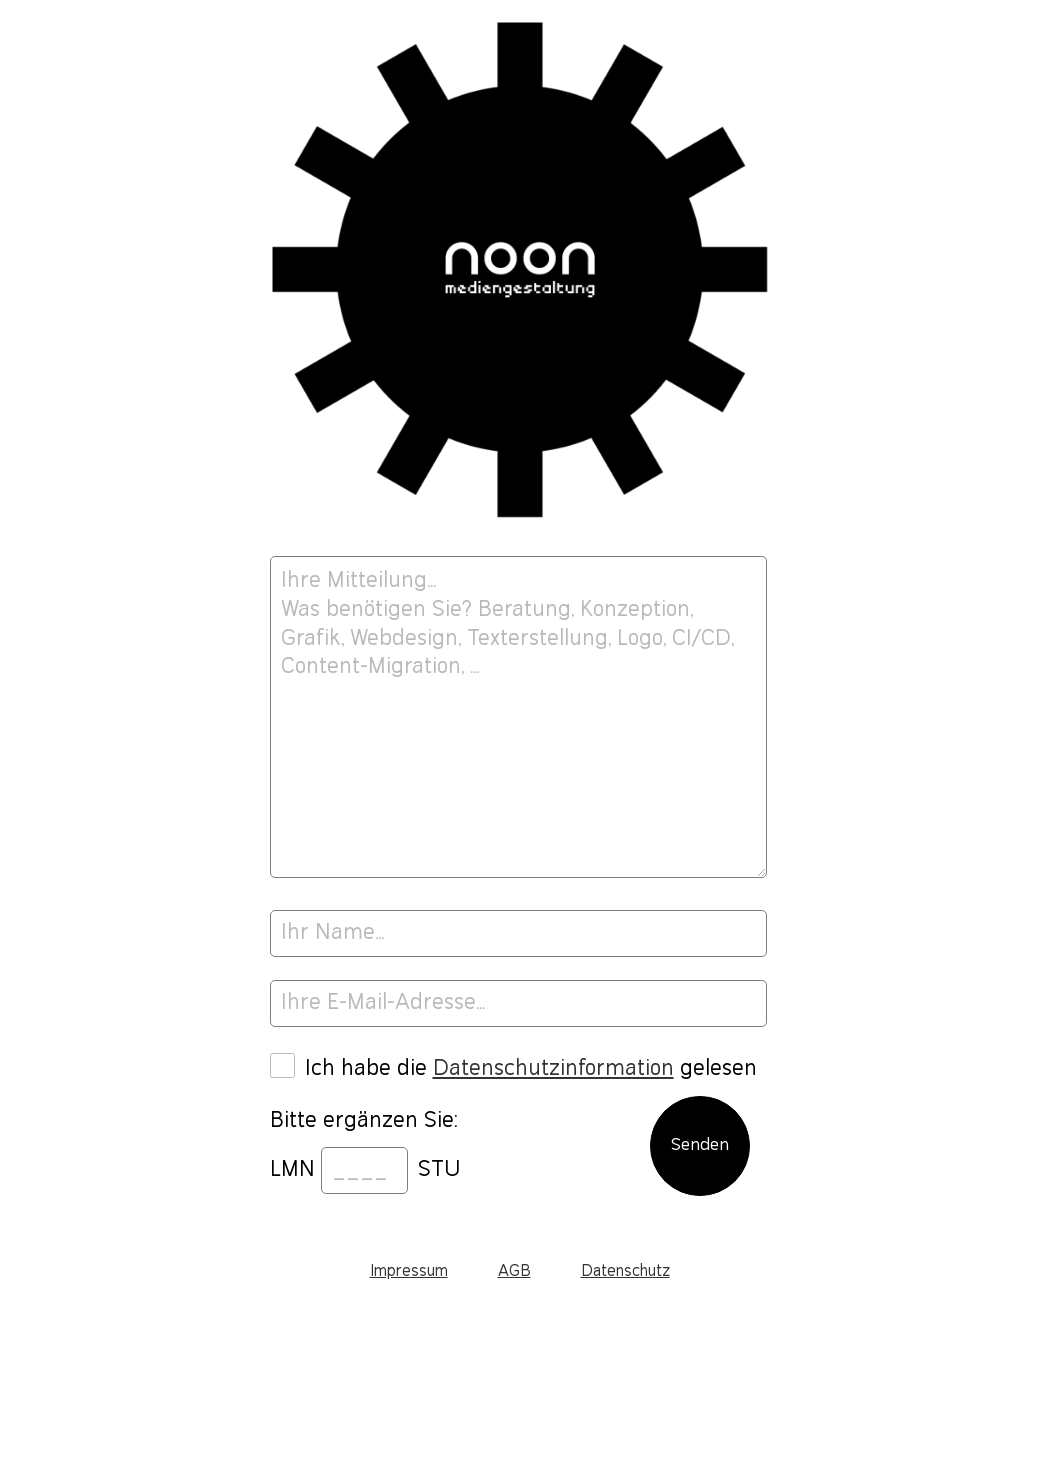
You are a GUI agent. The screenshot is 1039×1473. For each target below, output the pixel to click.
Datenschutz (625, 1271)
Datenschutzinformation (553, 1068)
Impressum (409, 1271)
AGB (514, 1271)
